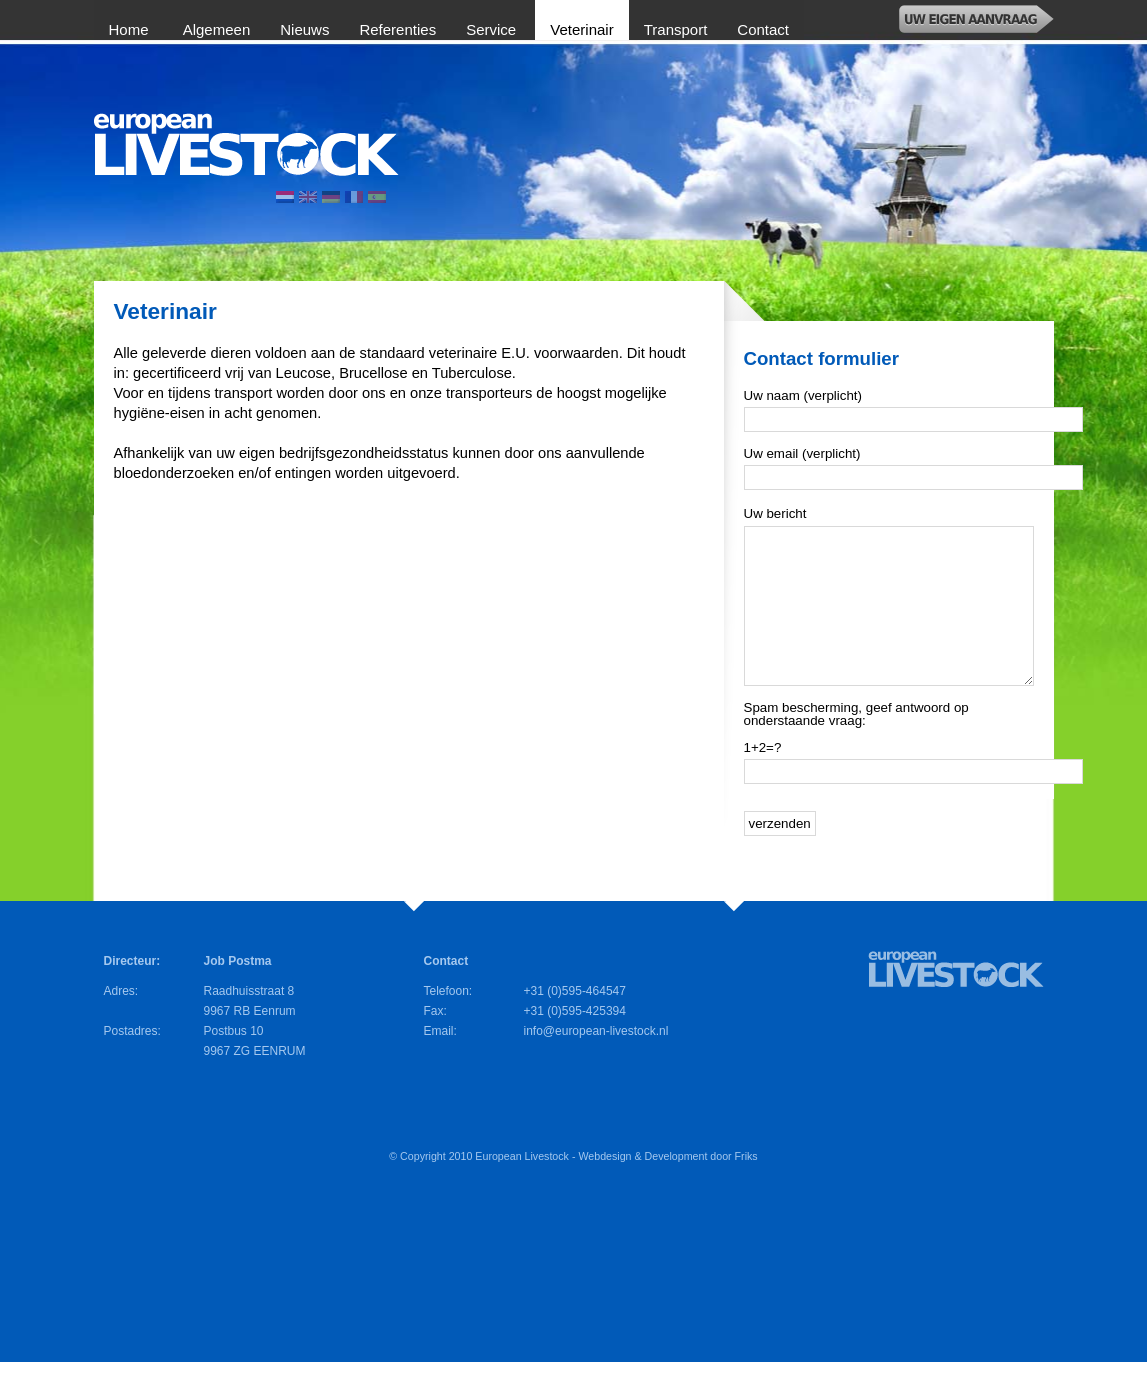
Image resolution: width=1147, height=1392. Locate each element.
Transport (676, 29)
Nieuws (304, 29)
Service (493, 29)
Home (131, 29)
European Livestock (522, 1186)
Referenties (397, 29)
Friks (746, 1186)
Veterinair (581, 29)
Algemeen (217, 29)
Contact (763, 29)
